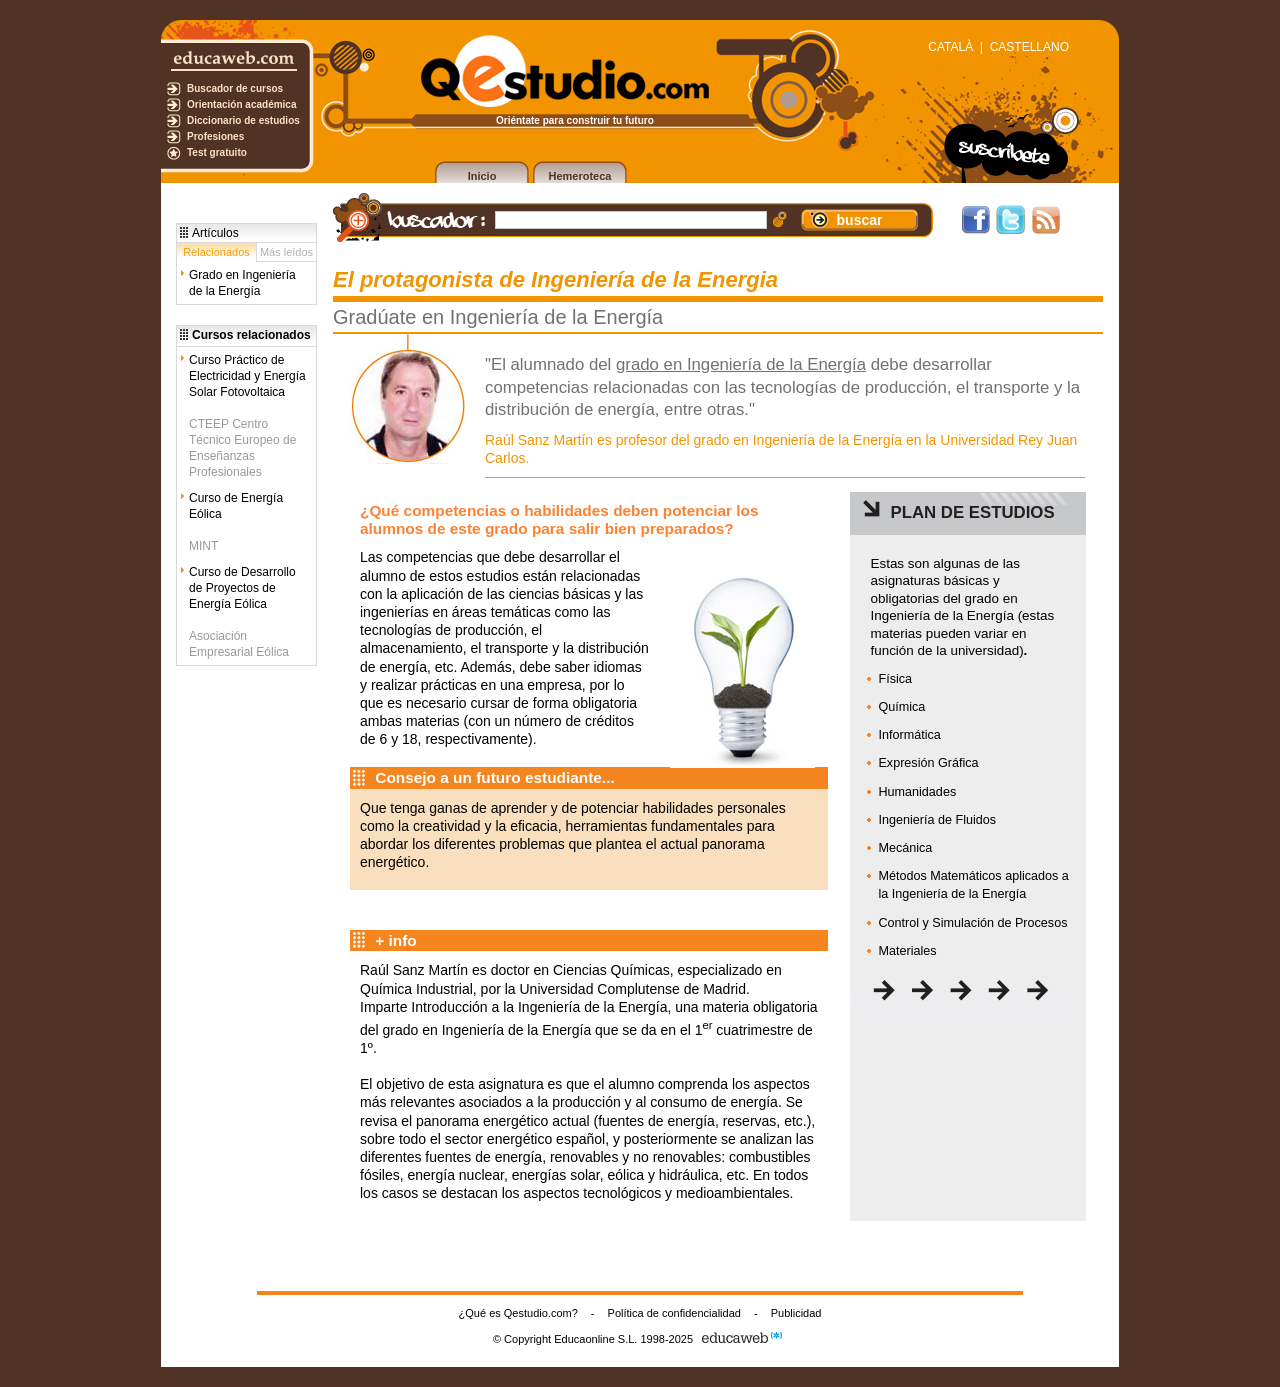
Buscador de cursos (235, 88)
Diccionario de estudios (243, 120)
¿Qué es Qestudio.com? (518, 1313)
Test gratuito (217, 152)
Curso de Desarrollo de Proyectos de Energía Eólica (242, 588)
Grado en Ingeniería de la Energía (242, 283)
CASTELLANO (1029, 47)
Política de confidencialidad (674, 1313)
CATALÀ (950, 47)
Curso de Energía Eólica (236, 506)
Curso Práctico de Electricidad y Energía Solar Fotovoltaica (247, 376)
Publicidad (796, 1313)
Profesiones (215, 136)
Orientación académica (242, 104)
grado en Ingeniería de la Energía (741, 364)
